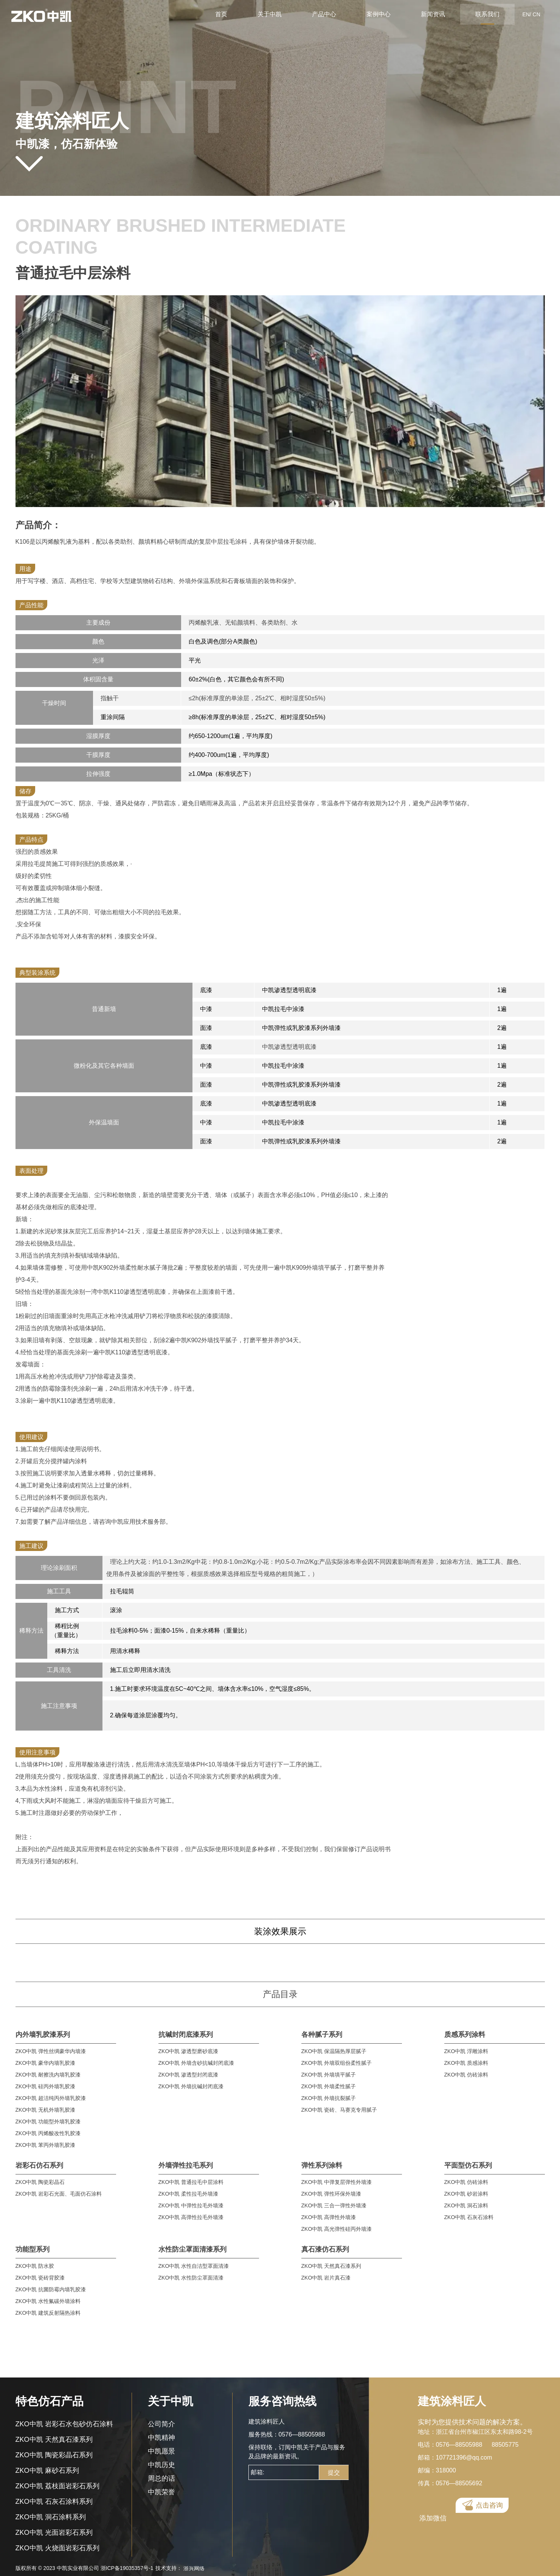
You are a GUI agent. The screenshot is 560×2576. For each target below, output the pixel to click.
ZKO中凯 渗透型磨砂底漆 (188, 2051)
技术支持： (180, 2568)
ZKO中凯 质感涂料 (466, 2063)
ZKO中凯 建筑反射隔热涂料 (48, 2313)
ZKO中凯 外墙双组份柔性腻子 (336, 2063)
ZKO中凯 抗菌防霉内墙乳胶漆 (51, 2289)
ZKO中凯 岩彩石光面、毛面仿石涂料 (59, 2194)
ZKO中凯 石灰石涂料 (469, 2217)
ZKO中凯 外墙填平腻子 (328, 2075)
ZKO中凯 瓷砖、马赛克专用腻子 (339, 2110)
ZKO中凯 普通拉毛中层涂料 (191, 2182)
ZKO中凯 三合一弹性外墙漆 (334, 2205)
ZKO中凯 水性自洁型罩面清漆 (193, 2266)
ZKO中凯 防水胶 (35, 2266)
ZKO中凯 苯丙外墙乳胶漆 (46, 2145)
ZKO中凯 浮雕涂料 (466, 2051)
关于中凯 (270, 14)
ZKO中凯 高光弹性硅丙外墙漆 (336, 2229)
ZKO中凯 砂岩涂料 (466, 2194)
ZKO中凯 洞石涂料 (466, 2205)
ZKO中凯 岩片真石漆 (326, 2278)
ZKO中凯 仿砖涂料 (466, 2075)
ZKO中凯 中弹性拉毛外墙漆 (191, 2205)
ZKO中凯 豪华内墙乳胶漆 (46, 2063)
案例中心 (378, 14)
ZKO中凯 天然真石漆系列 (331, 2266)
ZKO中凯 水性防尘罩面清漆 (191, 2278)
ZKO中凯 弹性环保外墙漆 (331, 2194)
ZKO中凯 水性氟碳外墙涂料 (48, 2301)
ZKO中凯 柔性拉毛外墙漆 (188, 2194)
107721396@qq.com (464, 2457)
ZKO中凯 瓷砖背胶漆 (40, 2278)
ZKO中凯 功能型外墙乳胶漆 (48, 2121)
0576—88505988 (302, 2434)
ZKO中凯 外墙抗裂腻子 (328, 2098)
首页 (221, 14)
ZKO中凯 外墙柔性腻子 (328, 2086)
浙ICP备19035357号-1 (127, 2568)
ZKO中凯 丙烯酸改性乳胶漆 (48, 2133)
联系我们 (487, 14)
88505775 (505, 2444)
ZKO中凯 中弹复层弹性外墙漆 (336, 2182)
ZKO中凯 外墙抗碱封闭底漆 (191, 2086)
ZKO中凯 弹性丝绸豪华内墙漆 (51, 2051)
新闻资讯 (433, 14)
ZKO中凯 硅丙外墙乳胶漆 (46, 2086)
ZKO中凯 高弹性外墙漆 (328, 2217)
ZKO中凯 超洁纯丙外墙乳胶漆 (51, 2098)
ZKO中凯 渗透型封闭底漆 (188, 2075)
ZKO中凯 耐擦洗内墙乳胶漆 (48, 2075)
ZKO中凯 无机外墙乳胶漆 (46, 2110)
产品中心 (324, 14)
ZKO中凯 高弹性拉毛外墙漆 (191, 2217)
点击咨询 (489, 2507)
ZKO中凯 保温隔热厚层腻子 (334, 2051)
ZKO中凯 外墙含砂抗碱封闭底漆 (196, 2063)
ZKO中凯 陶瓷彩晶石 (40, 2182)
